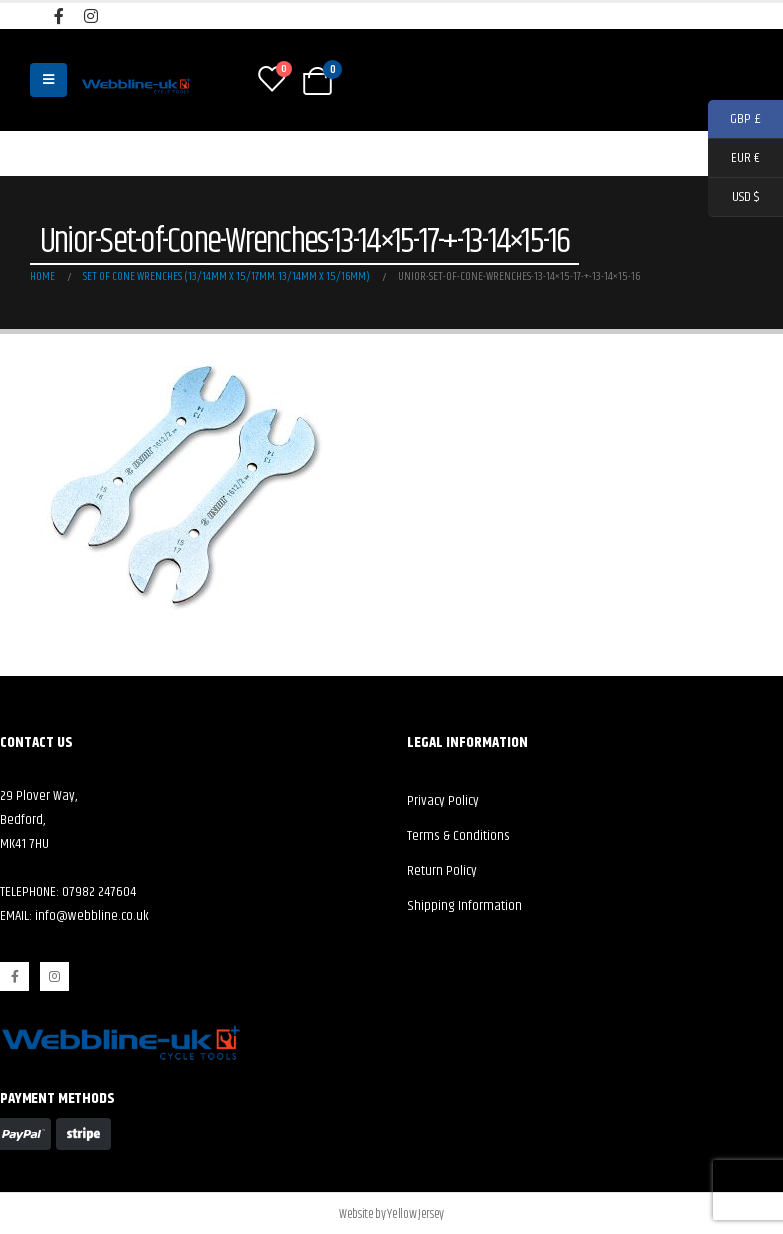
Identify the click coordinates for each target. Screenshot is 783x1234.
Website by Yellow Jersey (391, 1214)
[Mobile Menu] (48, 80)
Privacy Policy (443, 801)
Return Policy (442, 871)
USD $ (733, 197)
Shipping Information (464, 906)
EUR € (734, 158)
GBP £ (734, 119)
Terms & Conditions (458, 836)
